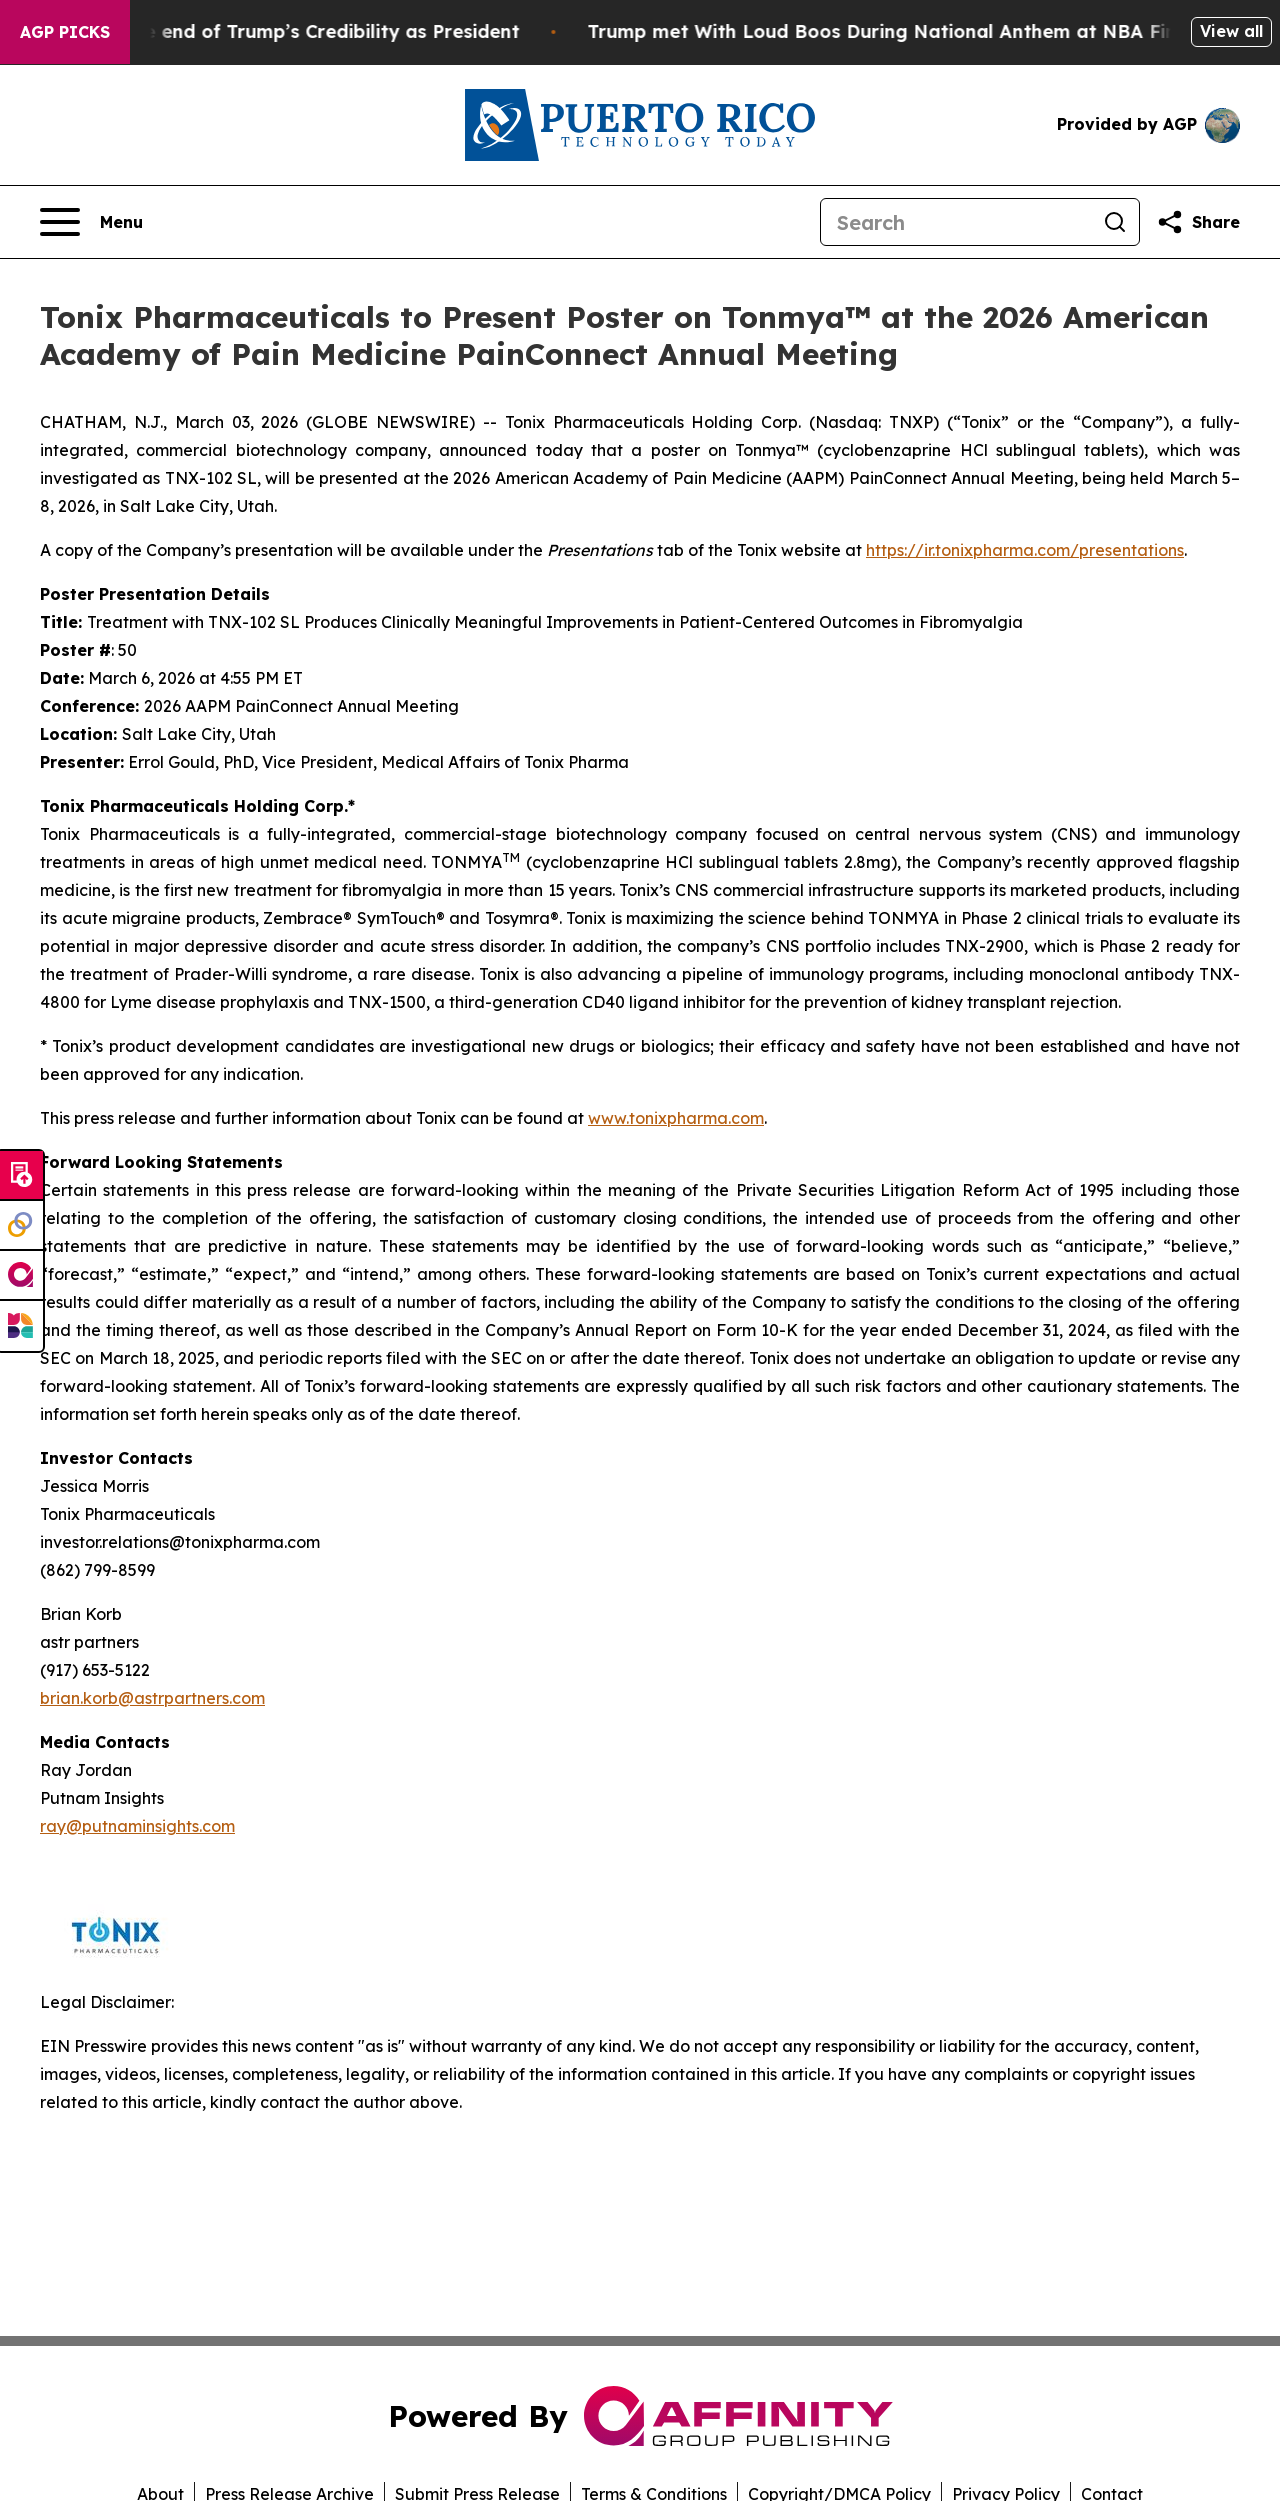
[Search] (956, 222)
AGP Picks (65, 32)
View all (1231, 31)
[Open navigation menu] (91, 222)
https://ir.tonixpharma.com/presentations (1025, 550)
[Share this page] (1198, 222)
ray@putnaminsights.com (137, 1826)
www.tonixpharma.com (676, 1118)
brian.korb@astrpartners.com (152, 1698)
